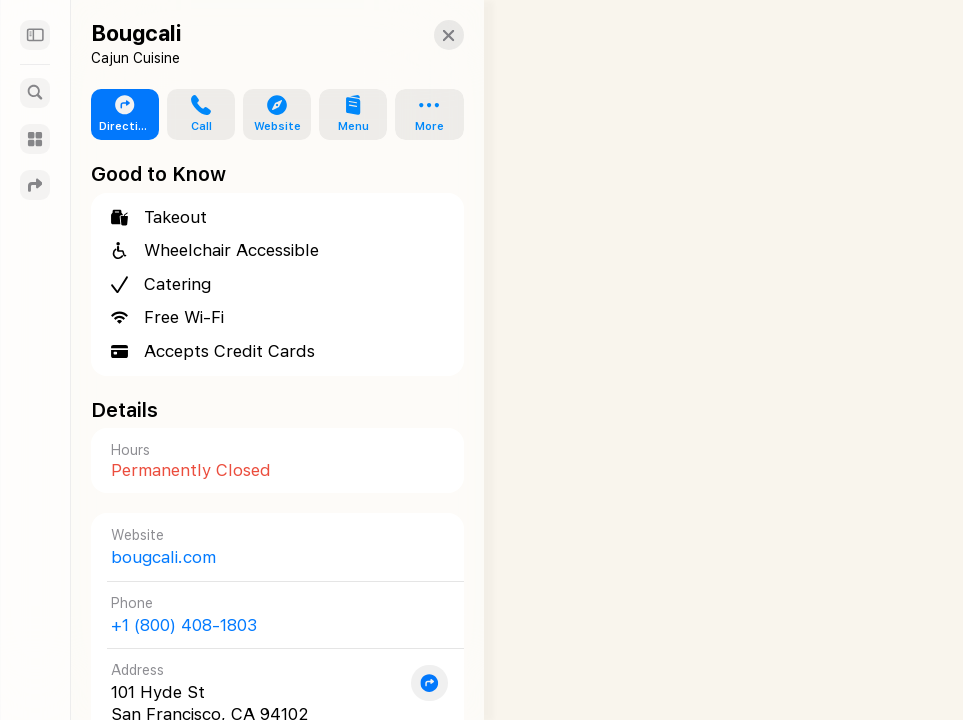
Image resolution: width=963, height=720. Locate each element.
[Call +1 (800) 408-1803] (267, 614)
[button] (429, 35)
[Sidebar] (35, 35)
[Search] (35, 93)
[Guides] (35, 139)
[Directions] (35, 185)
